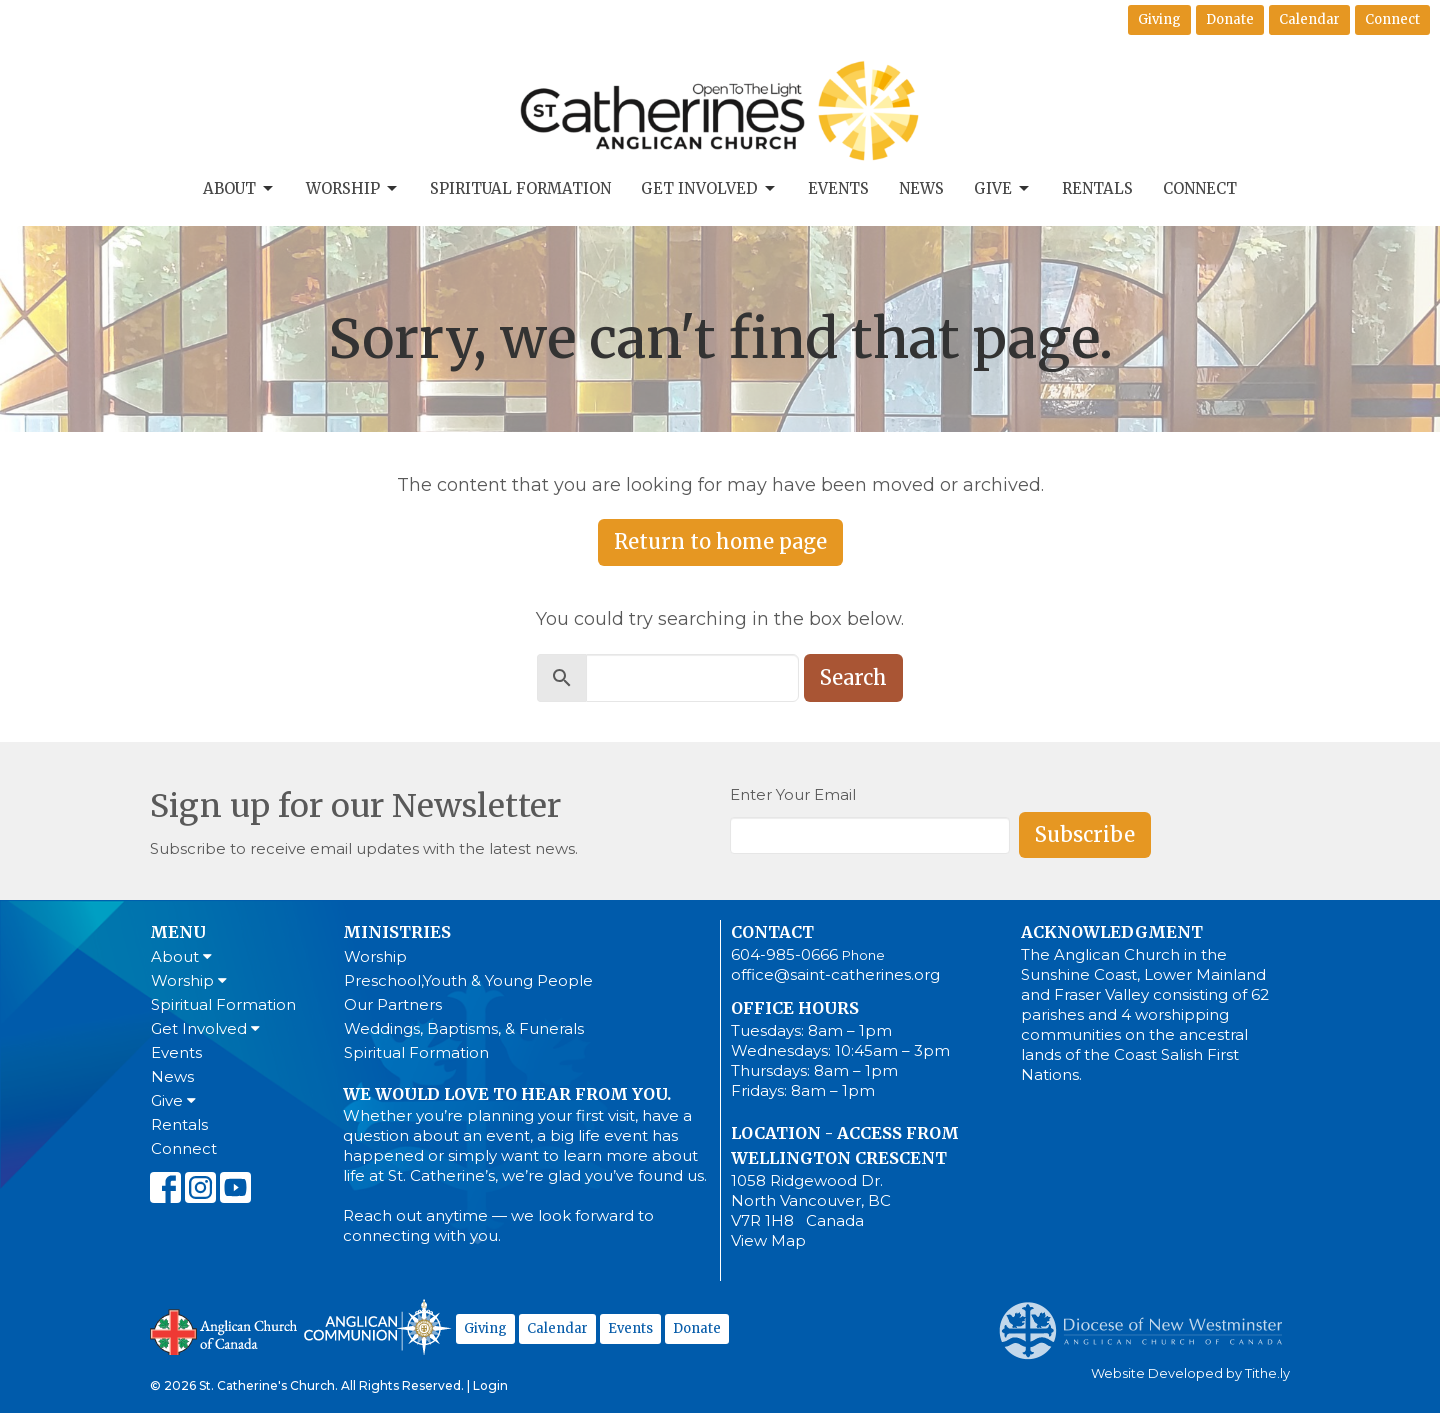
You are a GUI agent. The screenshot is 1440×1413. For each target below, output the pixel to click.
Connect (1392, 19)
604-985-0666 (784, 954)
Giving (1159, 19)
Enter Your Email (793, 794)
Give (1003, 189)
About (239, 189)
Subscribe (1085, 834)
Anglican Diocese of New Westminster (1148, 1321)
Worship (353, 189)
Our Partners (393, 1004)
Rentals (1097, 188)
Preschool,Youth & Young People (468, 980)
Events (838, 188)
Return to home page (720, 541)
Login (490, 1385)
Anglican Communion (377, 1326)
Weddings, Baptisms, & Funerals (464, 1028)
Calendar (1309, 19)
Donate (1230, 19)
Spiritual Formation (520, 188)
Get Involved (709, 189)
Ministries (397, 932)
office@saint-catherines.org (835, 974)
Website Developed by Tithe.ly (1190, 1373)
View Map (768, 1240)
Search (853, 677)
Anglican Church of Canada (224, 1330)
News (921, 188)
